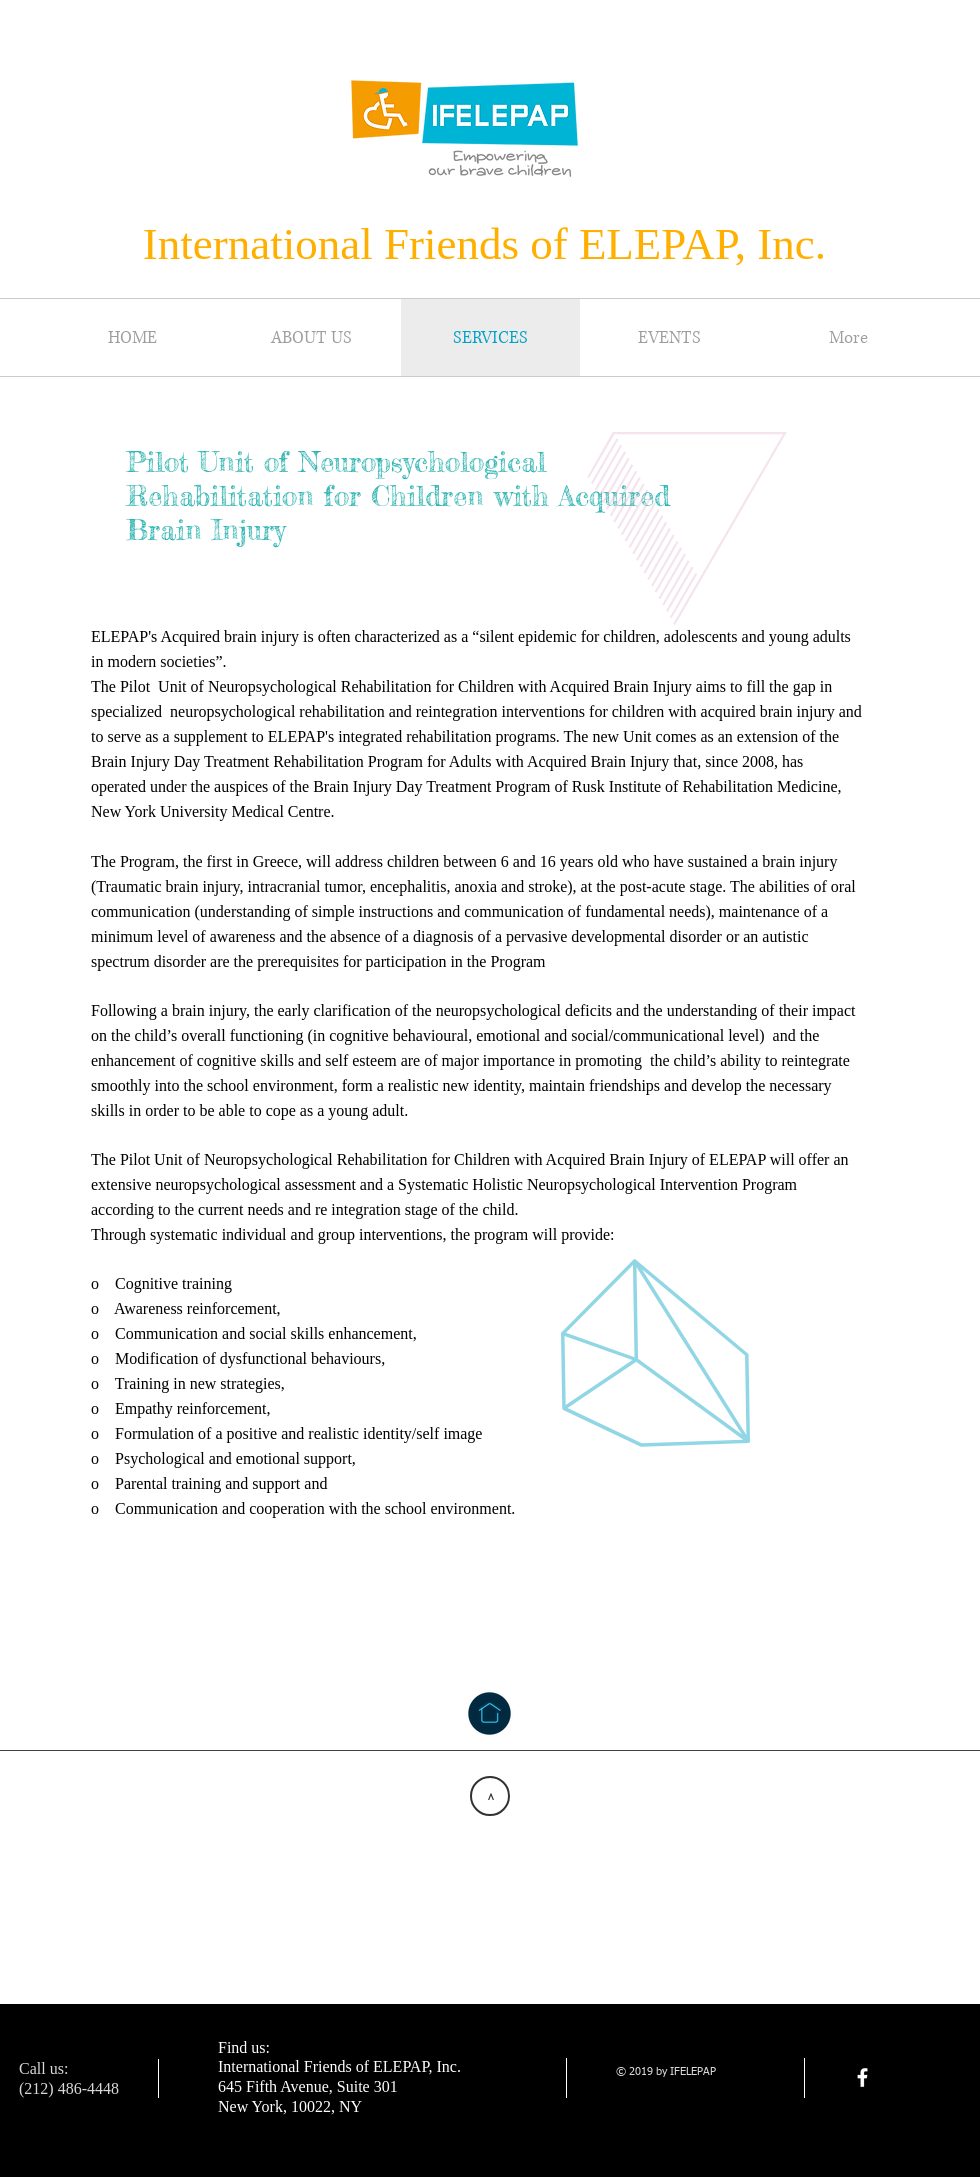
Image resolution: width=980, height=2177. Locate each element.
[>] (490, 1796)
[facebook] (862, 2077)
